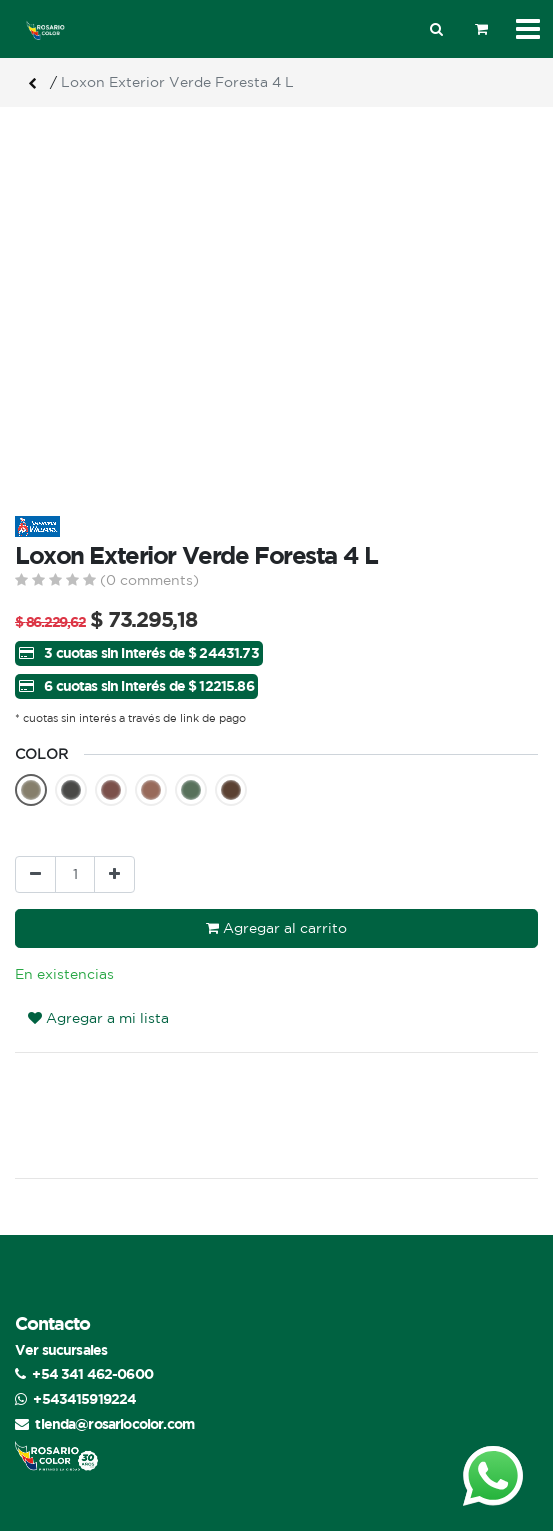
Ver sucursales (61, 1312)
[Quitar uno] (35, 874)
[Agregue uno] (114, 874)
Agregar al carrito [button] (276, 928)
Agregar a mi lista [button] (98, 981)
